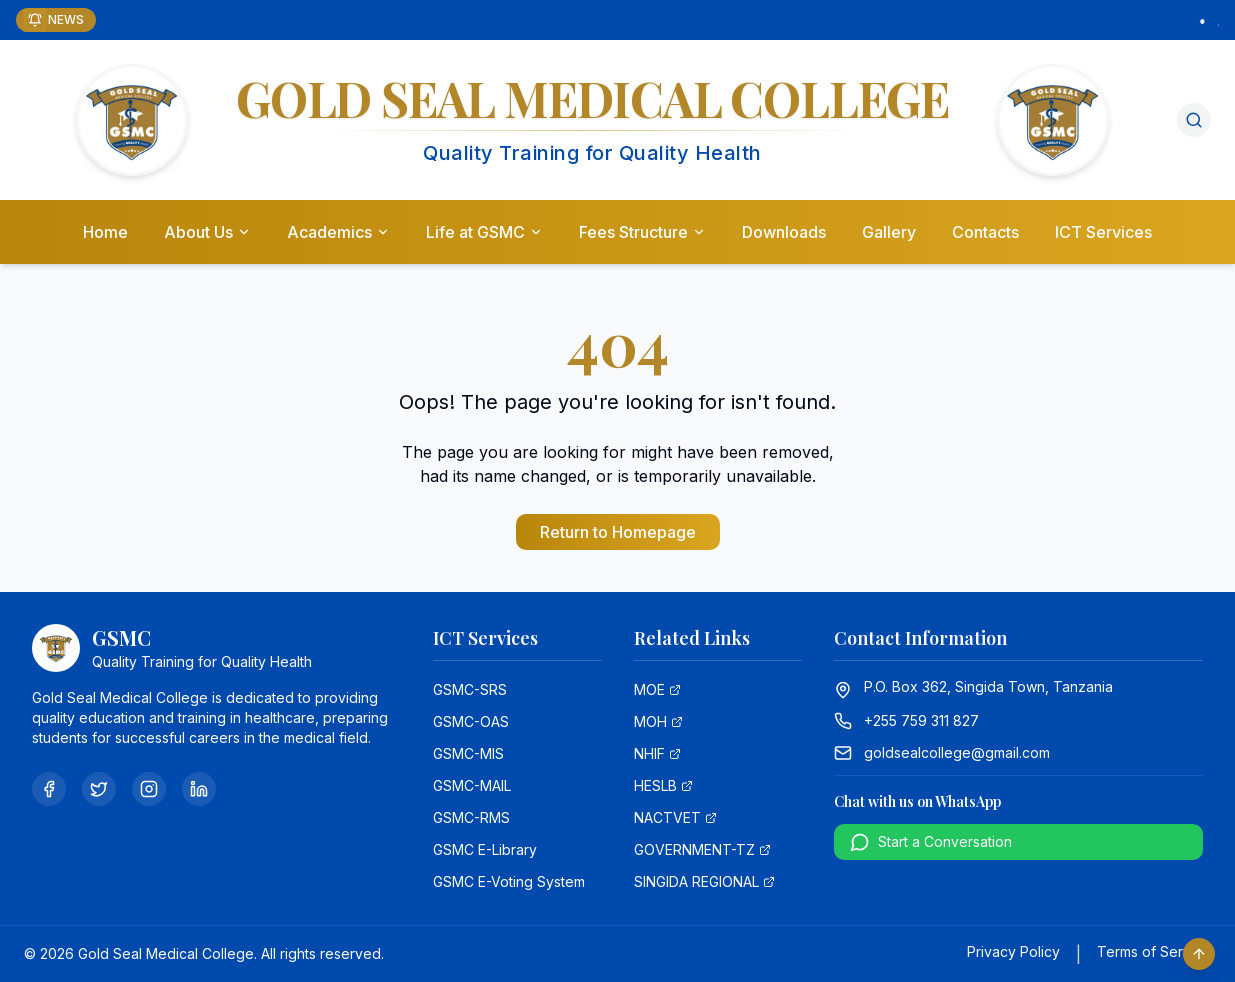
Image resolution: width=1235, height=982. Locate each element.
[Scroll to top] (1199, 954)
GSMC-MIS (468, 753)
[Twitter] (99, 789)
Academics (338, 232)
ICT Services (1103, 232)
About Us (207, 232)
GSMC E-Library (485, 849)
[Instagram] (149, 789)
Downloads (784, 232)
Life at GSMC (484, 232)
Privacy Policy (1013, 951)
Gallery (889, 232)
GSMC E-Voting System (509, 881)
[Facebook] (49, 789)
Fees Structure (642, 232)
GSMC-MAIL (472, 785)
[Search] (1194, 120)
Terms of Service (1154, 951)
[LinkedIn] (199, 789)
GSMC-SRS (470, 689)
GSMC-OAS (471, 721)
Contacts (985, 232)
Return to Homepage (618, 532)
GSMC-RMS (471, 817)
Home (105, 232)
